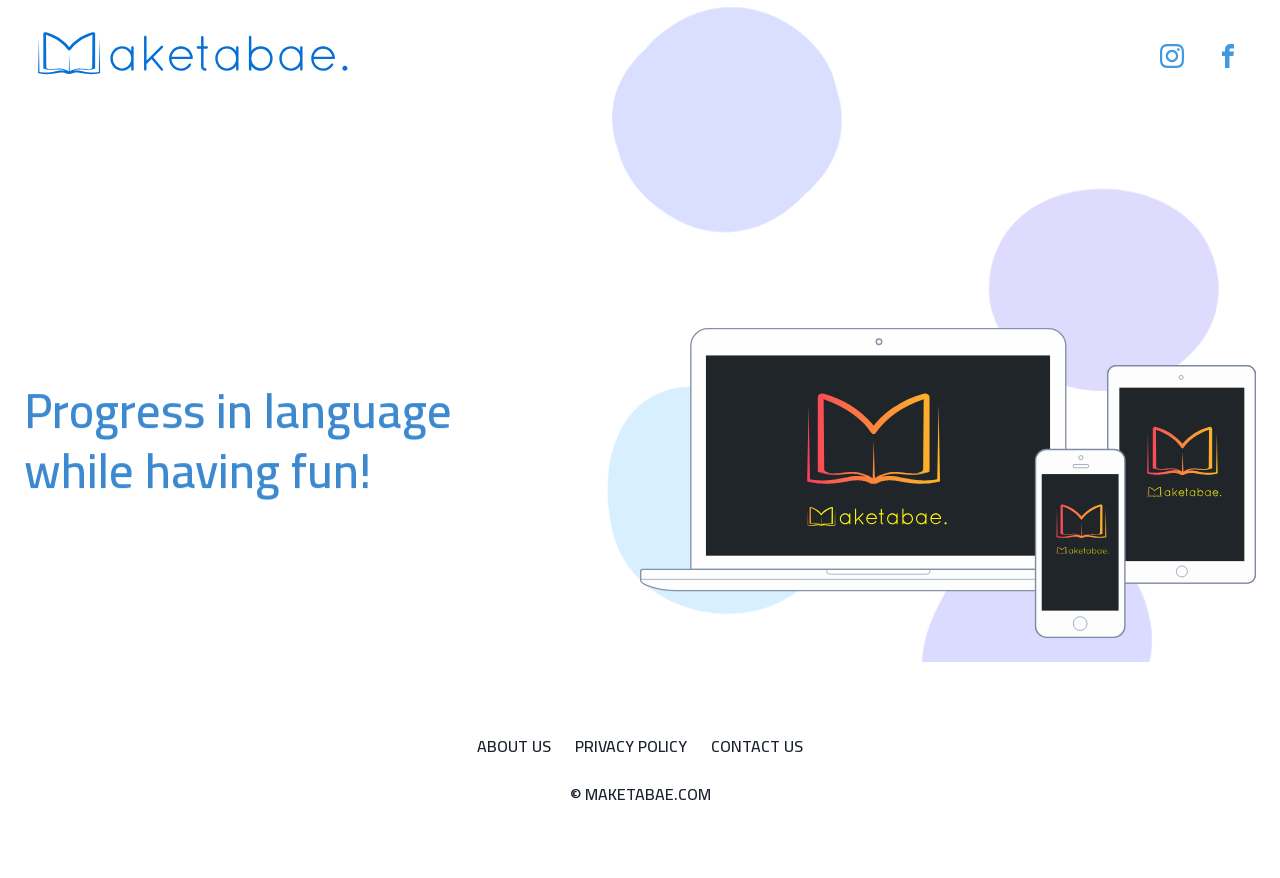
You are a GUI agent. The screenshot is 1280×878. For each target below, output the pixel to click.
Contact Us (757, 746)
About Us (514, 746)
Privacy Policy (631, 746)
